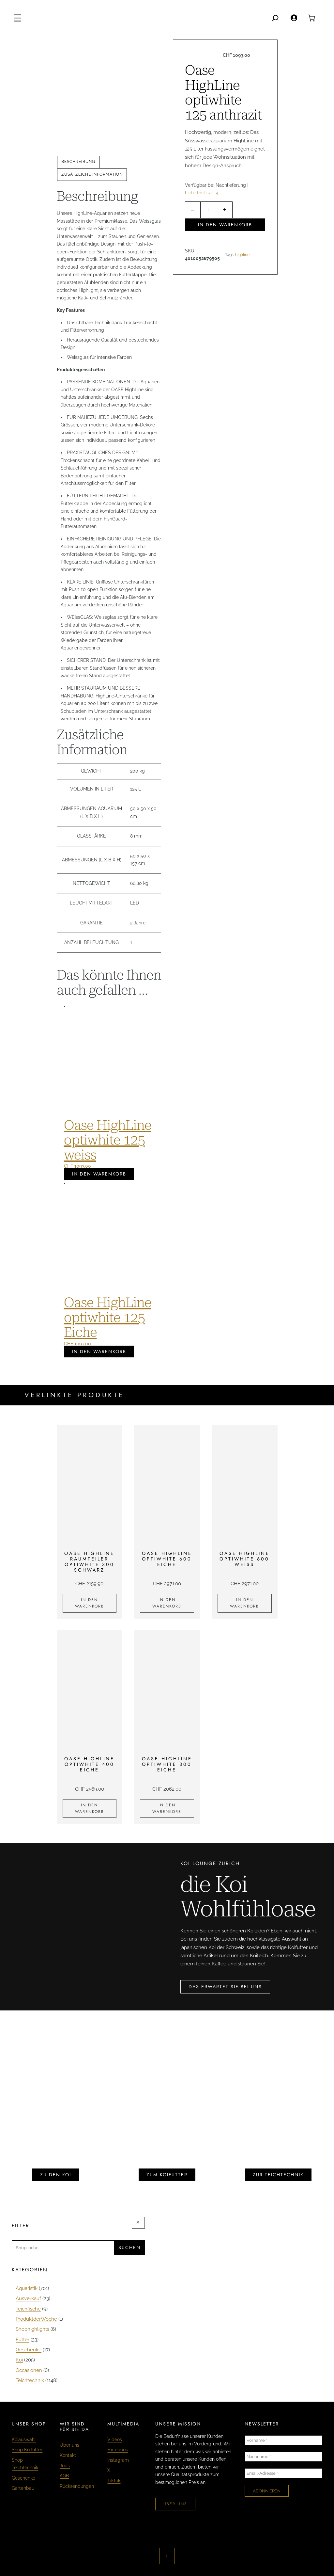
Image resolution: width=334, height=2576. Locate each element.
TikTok (113, 2480)
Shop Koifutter (27, 2449)
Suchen (129, 2247)
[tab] (78, 162)
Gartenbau (23, 2488)
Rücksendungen (77, 2486)
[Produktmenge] (208, 209)
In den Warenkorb (225, 224)
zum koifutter (167, 2174)
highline (242, 254)
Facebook (117, 2449)
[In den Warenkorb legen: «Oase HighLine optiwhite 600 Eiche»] (167, 1603)
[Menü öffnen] (17, 18)
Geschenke (23, 2478)
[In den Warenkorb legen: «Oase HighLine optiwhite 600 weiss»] (245, 1603)
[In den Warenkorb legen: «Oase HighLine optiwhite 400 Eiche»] (90, 1808)
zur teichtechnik (278, 2174)
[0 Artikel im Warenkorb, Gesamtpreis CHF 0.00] (311, 18)
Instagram (118, 2460)
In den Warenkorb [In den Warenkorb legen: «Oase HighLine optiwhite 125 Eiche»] (99, 1351)
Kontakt (68, 2455)
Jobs (65, 2465)
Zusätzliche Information (92, 174)
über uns (175, 2504)
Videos (114, 2439)
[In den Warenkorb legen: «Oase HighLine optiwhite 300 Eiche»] (167, 1808)
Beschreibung (78, 161)
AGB (64, 2475)
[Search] (275, 18)
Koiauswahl (24, 2439)
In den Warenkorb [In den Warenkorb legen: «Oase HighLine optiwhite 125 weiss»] (99, 1174)
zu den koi (55, 2174)
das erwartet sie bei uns (225, 1986)
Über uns (69, 2445)
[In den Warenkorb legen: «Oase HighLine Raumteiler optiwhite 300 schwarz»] (90, 1603)
